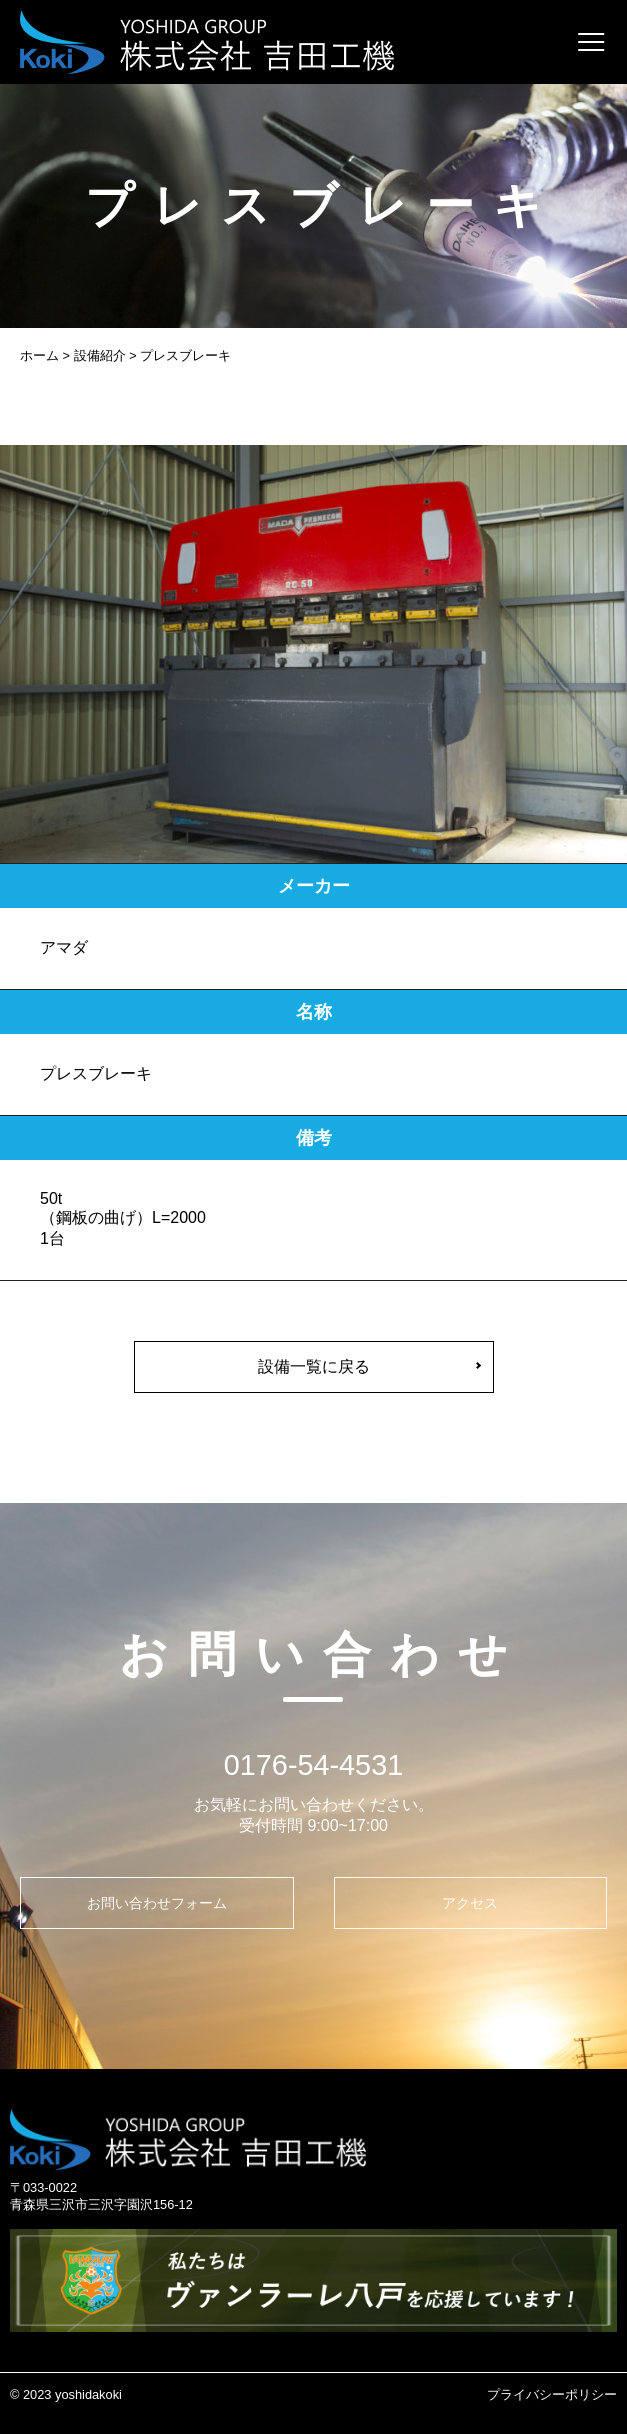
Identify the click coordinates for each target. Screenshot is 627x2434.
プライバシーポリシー (552, 2394)
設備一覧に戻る (314, 1366)
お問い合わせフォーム (157, 1903)
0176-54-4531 (313, 1765)
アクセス (470, 1903)
